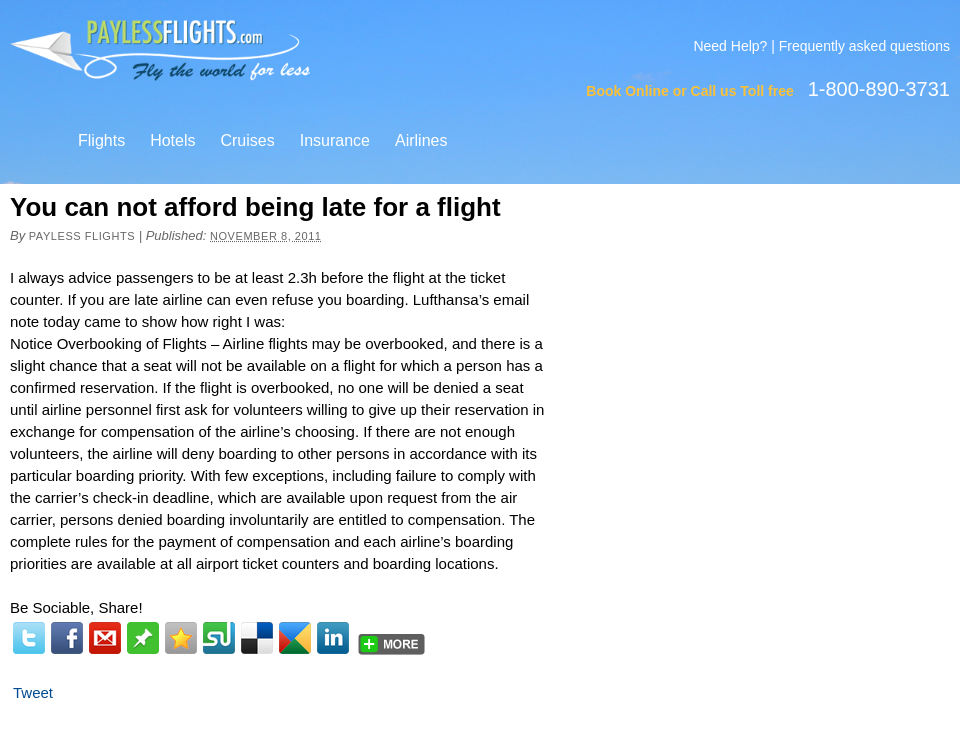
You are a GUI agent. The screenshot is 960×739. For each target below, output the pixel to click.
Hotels (172, 140)
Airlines (421, 140)
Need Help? (730, 46)
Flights (101, 140)
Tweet (33, 692)
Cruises (247, 140)
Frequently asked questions (864, 46)
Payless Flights (82, 236)
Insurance (335, 140)
